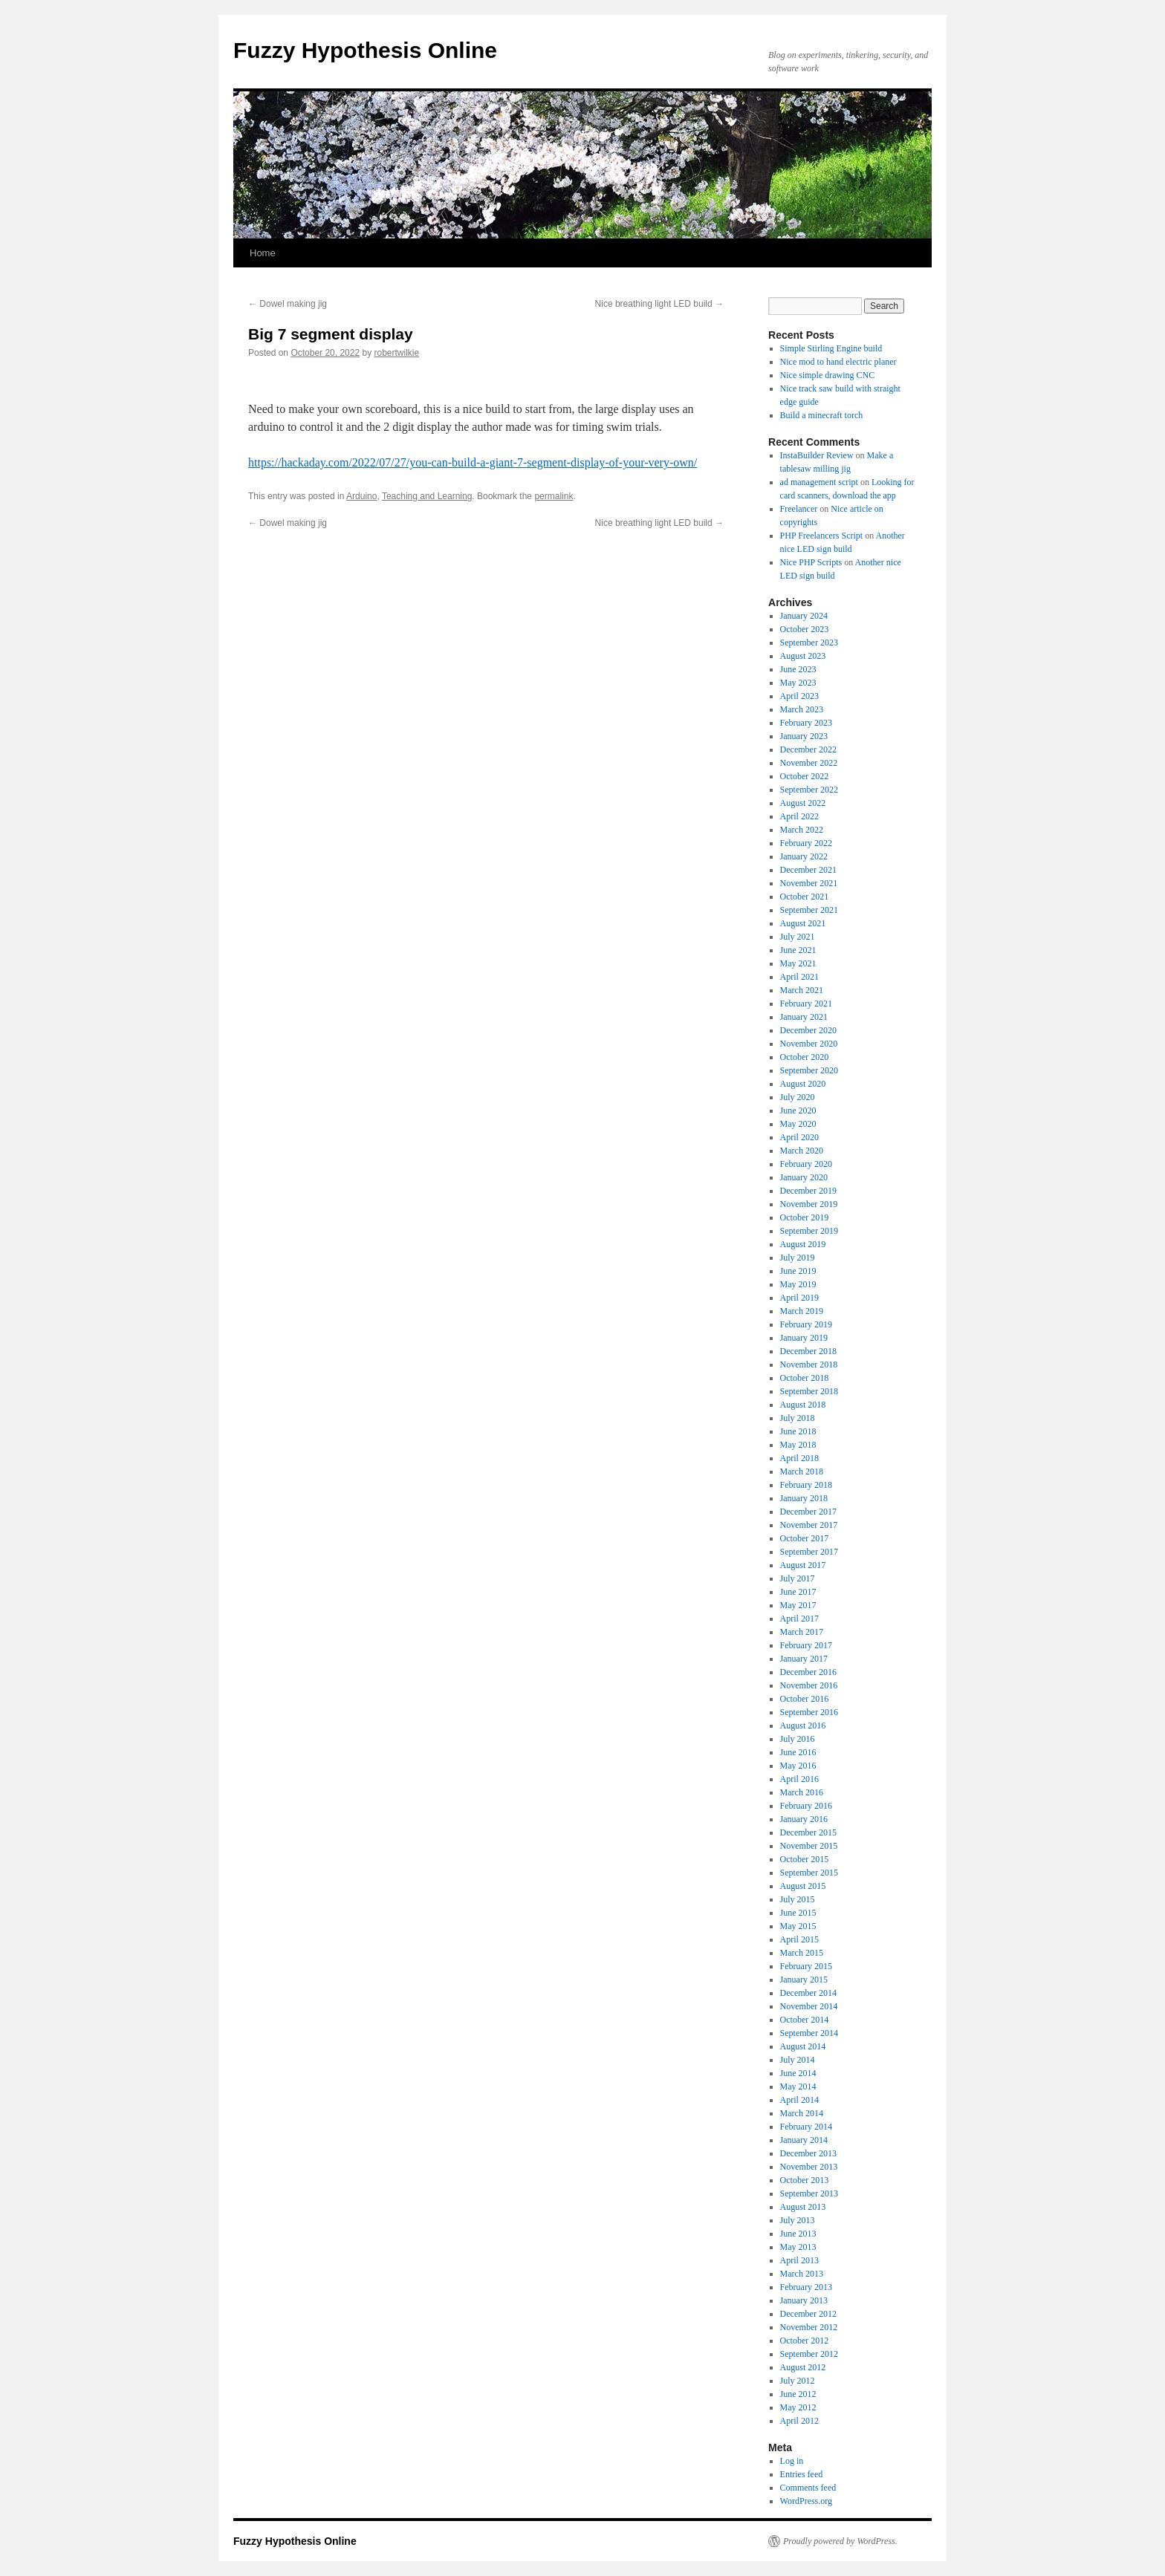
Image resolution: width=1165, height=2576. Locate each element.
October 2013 (804, 2180)
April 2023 (799, 696)
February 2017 (806, 1645)
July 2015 (797, 1899)
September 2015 (809, 1872)
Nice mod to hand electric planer (838, 362)
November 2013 (809, 2167)
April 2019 (799, 1297)
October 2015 (804, 1859)
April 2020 (799, 1137)
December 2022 (808, 749)
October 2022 (804, 776)
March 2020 (801, 1150)
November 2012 (809, 2327)
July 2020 (797, 1097)
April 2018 (799, 1458)
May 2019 (798, 1284)
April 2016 (799, 1779)
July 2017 (797, 1578)
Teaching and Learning (427, 496)
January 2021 (804, 1017)
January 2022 (804, 856)
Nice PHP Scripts (811, 562)
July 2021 (797, 936)
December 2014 (808, 1993)
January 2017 (804, 1658)
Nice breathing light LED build (659, 304)
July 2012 (797, 2380)
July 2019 (797, 1257)
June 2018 (798, 1431)
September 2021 (809, 910)
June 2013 (798, 2233)
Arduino (361, 496)
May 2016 (798, 1765)
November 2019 (809, 1204)
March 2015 (801, 1953)
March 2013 (801, 2273)
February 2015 (806, 1966)
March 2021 (801, 990)
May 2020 (798, 1124)
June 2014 (798, 2073)
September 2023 (809, 642)
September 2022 (809, 789)
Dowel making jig (287, 304)
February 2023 (806, 723)
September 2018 (809, 1391)
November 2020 (809, 1043)
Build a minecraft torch (821, 415)
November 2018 (809, 1364)
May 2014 (798, 2086)
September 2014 (809, 2033)
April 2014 (799, 2100)
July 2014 (797, 2060)
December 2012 (808, 2314)
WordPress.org (806, 2501)
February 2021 (806, 1003)
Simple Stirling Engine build (831, 348)
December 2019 (808, 1190)
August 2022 (803, 803)
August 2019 (803, 1244)
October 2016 (804, 1699)
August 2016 (803, 1725)
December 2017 (808, 1511)
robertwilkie (397, 353)
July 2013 (797, 2220)
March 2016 (801, 1792)
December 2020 (808, 1030)
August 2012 (803, 2367)
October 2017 (804, 1538)
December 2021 (808, 870)
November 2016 (809, 1685)
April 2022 (799, 816)
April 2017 (799, 1618)
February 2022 (806, 843)
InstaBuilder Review (817, 455)
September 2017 (809, 1551)
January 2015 (804, 1979)
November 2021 (809, 883)
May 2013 (798, 2247)
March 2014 (801, 2113)
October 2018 (804, 1378)
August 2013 (803, 2207)
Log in (792, 2461)
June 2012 (798, 2394)
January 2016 (804, 1819)
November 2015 (809, 1846)
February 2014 (806, 2126)
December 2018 (808, 1351)
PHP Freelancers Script (821, 535)
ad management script (819, 482)
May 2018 (798, 1445)
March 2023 (801, 709)
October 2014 (804, 2019)
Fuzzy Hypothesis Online (365, 50)
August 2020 (803, 1084)
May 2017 (798, 1605)
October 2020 (804, 1057)
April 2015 (799, 1939)
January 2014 (804, 2140)
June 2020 (798, 1110)
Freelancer (799, 509)
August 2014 (803, 2046)
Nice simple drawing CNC (827, 375)
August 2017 (803, 1565)
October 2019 (804, 1217)
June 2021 (798, 950)
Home (263, 252)
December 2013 (808, 2153)
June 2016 (798, 1752)
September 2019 (809, 1231)
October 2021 (804, 896)
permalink (553, 496)
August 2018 (803, 1404)
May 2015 (798, 1926)
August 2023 (803, 656)
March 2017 (801, 1632)
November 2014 (809, 2006)
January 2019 (804, 1338)
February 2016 (806, 1806)
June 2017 (798, 1592)
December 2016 (808, 1672)
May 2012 (798, 2407)
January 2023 (804, 736)
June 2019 (798, 1271)
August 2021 (803, 923)
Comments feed (808, 2487)
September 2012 (809, 2354)
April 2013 (799, 2260)
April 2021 (799, 977)
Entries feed (801, 2474)
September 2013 (809, 2193)
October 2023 (804, 629)
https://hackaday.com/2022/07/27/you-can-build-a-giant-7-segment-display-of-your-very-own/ (472, 462)
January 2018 (804, 1498)
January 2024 (804, 616)
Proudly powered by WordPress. (840, 2541)
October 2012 (804, 2340)
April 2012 (799, 2421)
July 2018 (797, 1418)
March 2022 (801, 829)
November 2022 (809, 763)
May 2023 (798, 682)
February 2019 (806, 1324)
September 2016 (809, 1712)
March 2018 (801, 1471)
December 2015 (808, 1832)
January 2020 (804, 1177)
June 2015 (798, 1912)
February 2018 (806, 1485)
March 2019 (801, 1311)
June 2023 (798, 669)
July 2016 (797, 1739)
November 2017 (809, 1525)
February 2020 (806, 1164)
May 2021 (798, 963)
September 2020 (809, 1070)
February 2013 (806, 2287)
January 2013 (804, 2300)
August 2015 (803, 1886)
